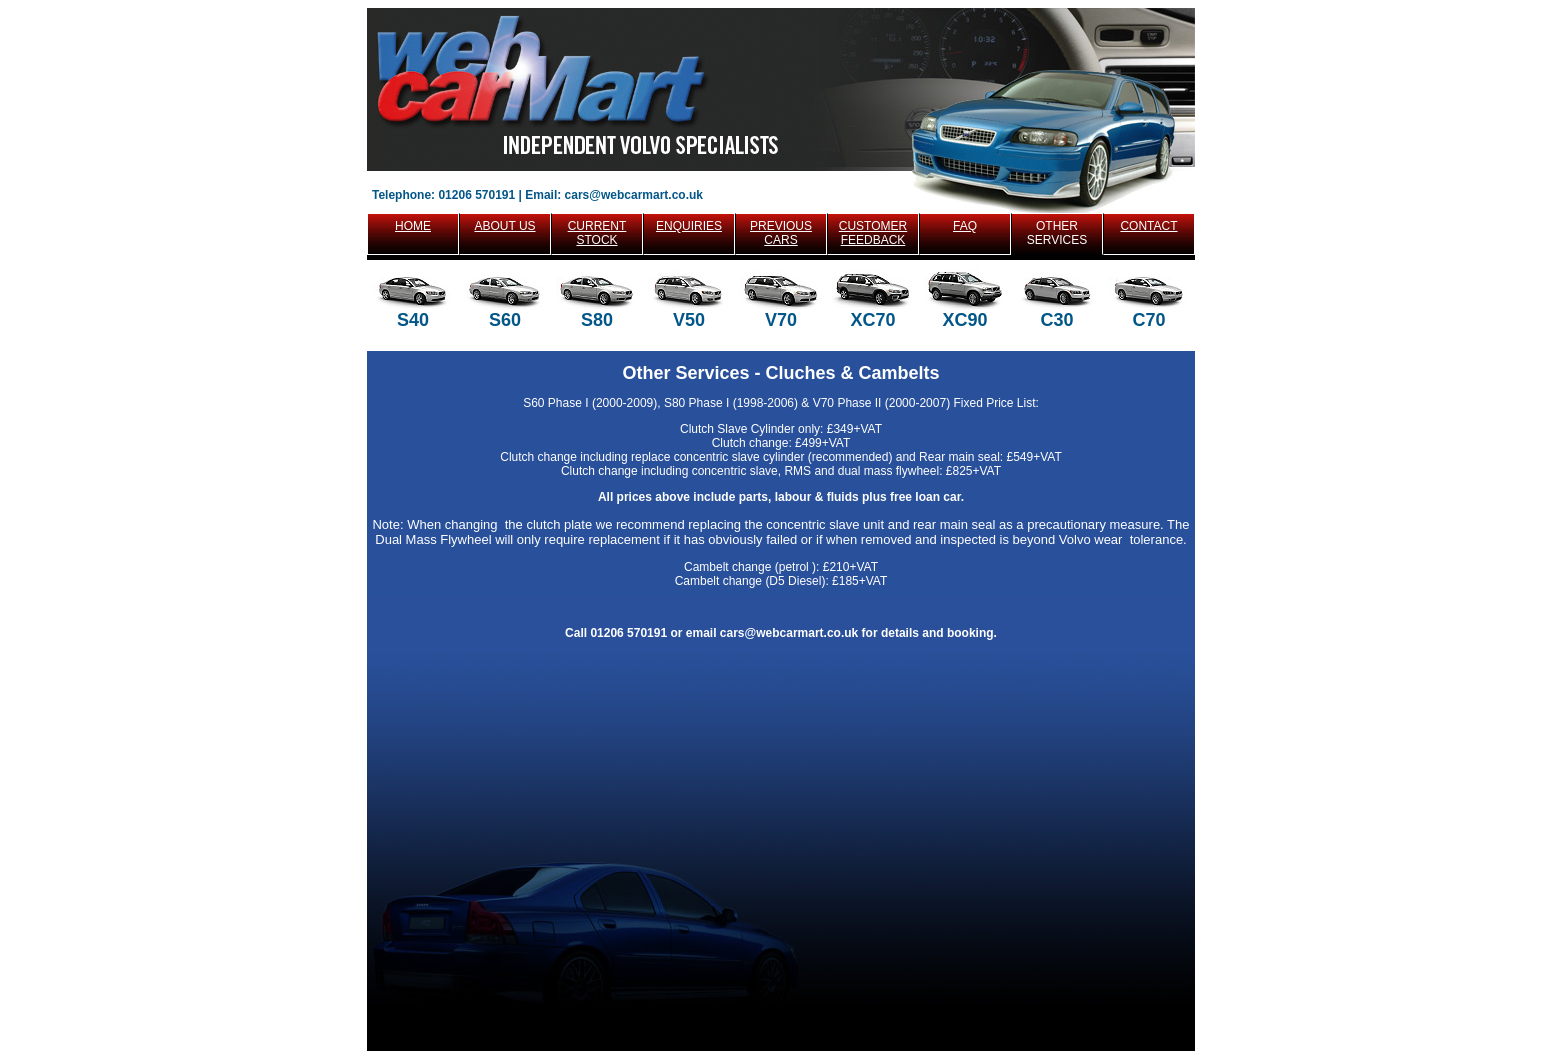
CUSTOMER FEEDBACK (873, 233)
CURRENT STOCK (597, 233)
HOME (413, 226)
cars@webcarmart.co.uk (634, 195)
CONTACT (1148, 226)
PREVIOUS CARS (781, 233)
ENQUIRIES (689, 226)
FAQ (965, 226)
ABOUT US (504, 226)
